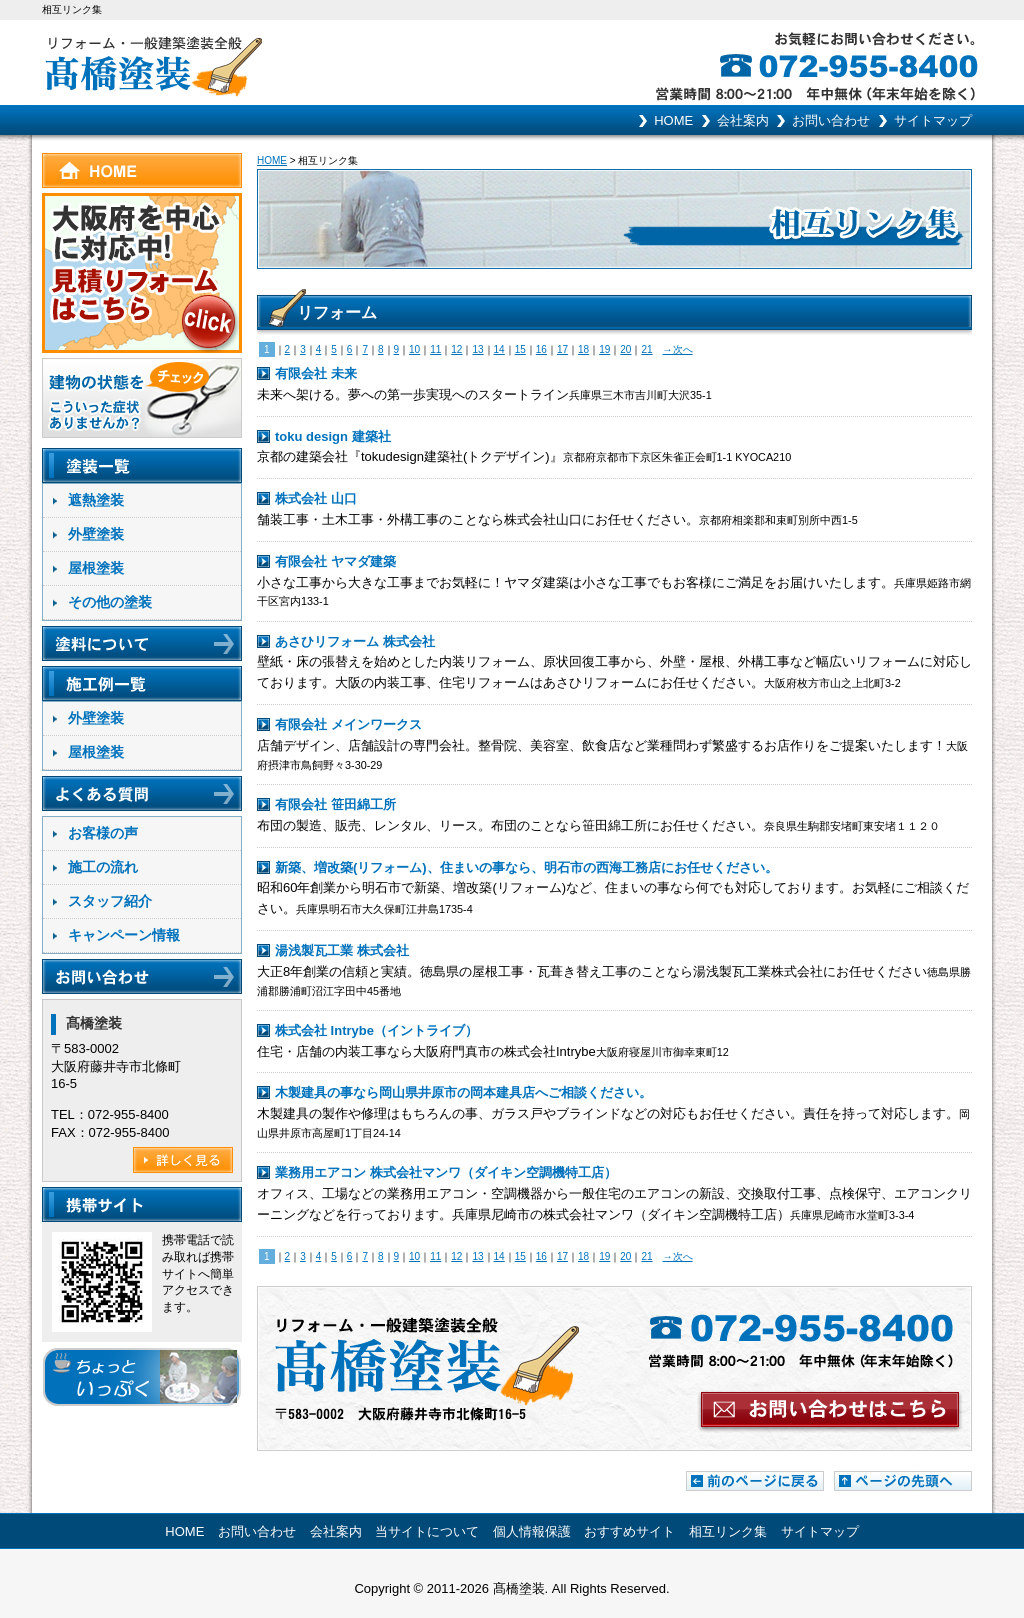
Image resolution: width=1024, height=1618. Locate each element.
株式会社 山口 (316, 498)
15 (520, 349)
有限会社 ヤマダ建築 (335, 561)
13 (477, 349)
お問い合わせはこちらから (614, 1368)
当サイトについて (427, 1531)
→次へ (678, 349)
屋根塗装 (96, 568)
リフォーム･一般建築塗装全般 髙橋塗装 (277, 62)
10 (414, 349)
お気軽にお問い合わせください (877, 62)
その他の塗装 (110, 602)
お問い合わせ (831, 120)
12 (456, 349)
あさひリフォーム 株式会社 (355, 641)
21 (646, 349)
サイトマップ (933, 120)
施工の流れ (103, 867)
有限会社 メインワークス (348, 724)
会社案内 (743, 120)
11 (435, 349)
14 (499, 349)
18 (583, 349)
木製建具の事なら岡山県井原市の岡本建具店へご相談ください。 (463, 1092)
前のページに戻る (755, 1481)
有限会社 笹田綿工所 (335, 804)
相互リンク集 (728, 1531)
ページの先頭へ (903, 1481)
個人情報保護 (532, 1531)
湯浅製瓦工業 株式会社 (342, 950)
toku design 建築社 (333, 436)
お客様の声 (103, 833)
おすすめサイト (629, 1531)
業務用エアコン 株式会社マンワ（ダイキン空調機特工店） (446, 1172)
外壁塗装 (96, 534)
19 (604, 349)
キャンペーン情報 (124, 935)
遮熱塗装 (96, 500)
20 (625, 349)
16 (541, 349)
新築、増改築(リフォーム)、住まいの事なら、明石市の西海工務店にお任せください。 (526, 867)
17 (562, 349)
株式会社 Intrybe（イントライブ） (376, 1030)
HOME (673, 120)
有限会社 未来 (316, 373)
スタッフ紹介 (110, 901)
